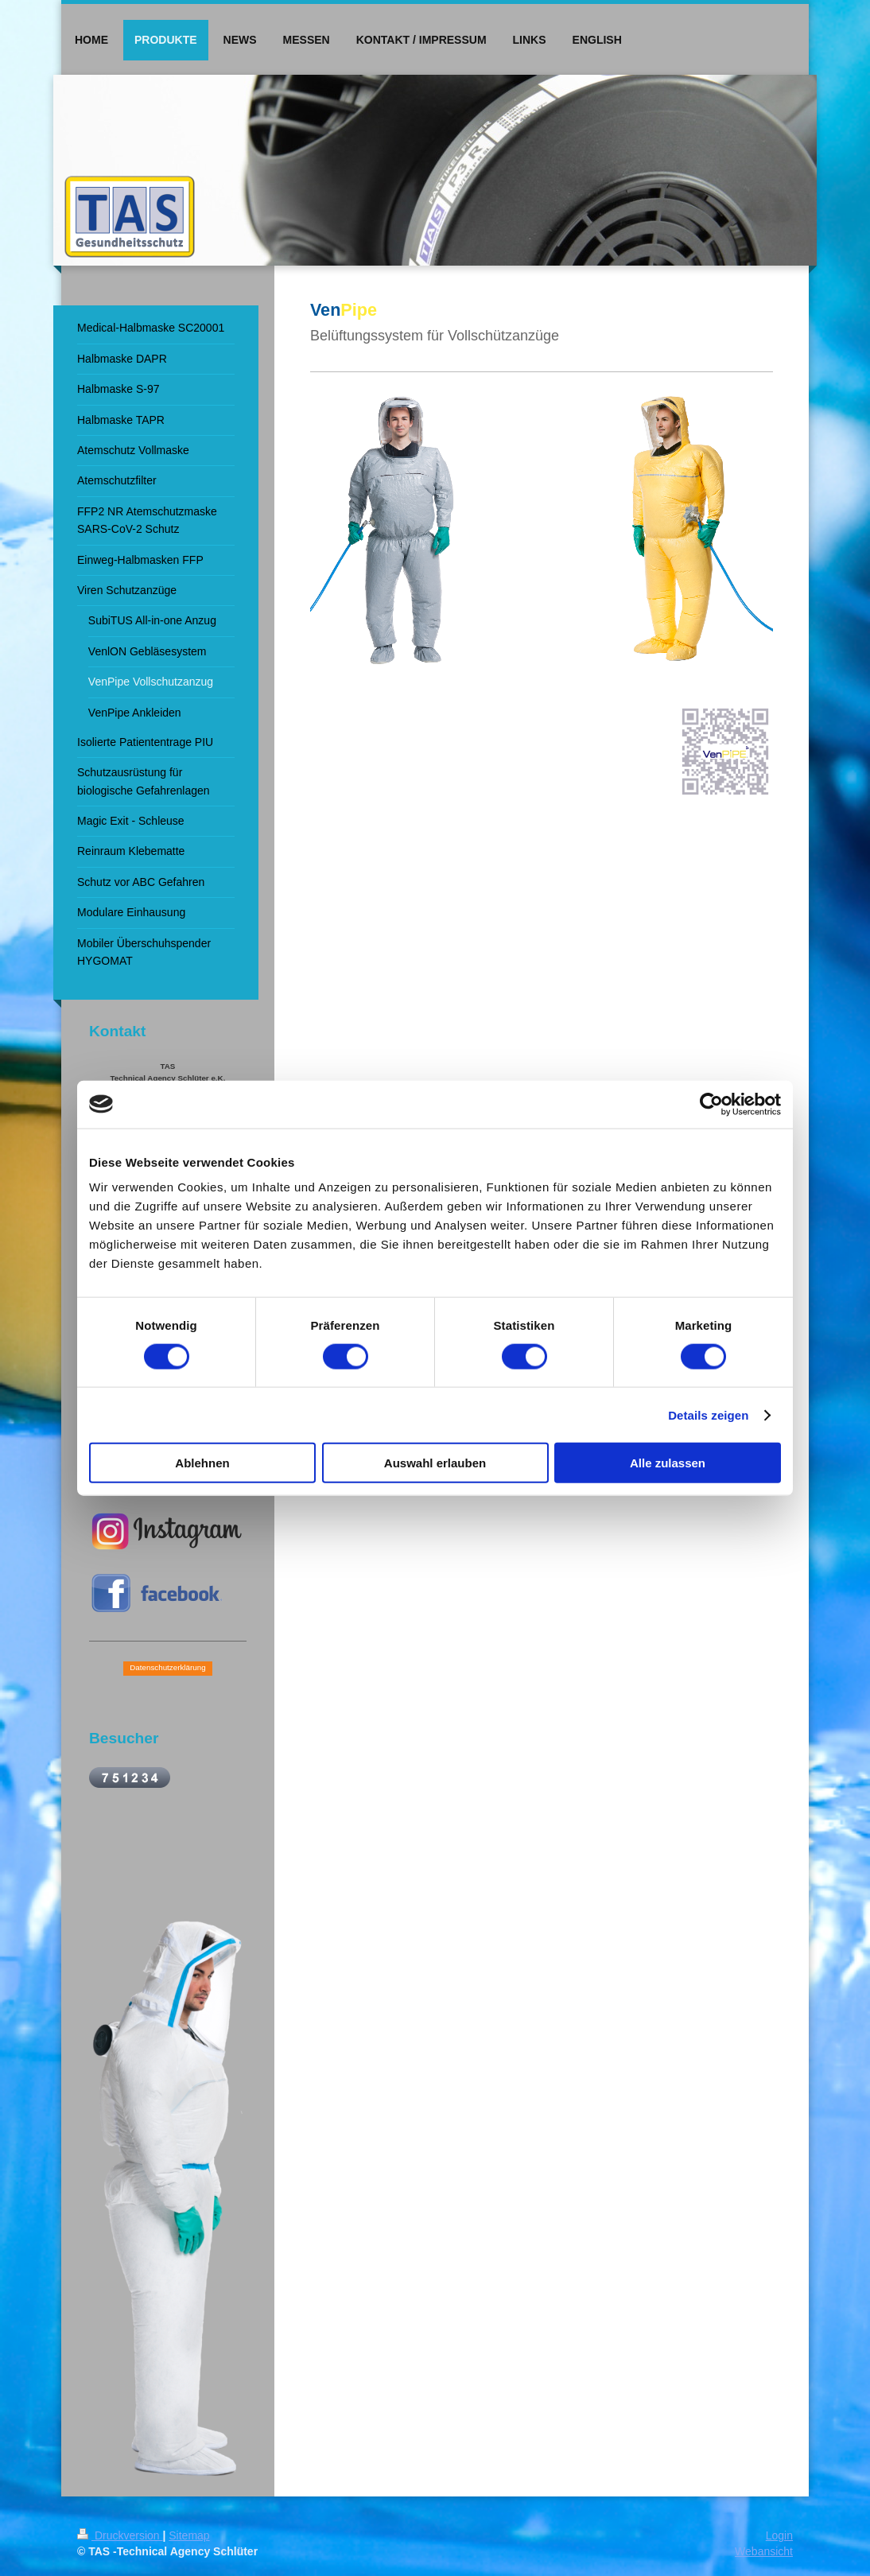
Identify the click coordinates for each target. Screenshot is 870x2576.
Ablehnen (202, 1463)
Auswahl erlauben (435, 1463)
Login (779, 2535)
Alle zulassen (667, 1463)
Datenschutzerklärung (167, 1667)
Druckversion (119, 2535)
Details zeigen (708, 1414)
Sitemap (189, 2535)
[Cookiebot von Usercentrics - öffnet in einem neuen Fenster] (711, 1104)
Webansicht (764, 2551)
